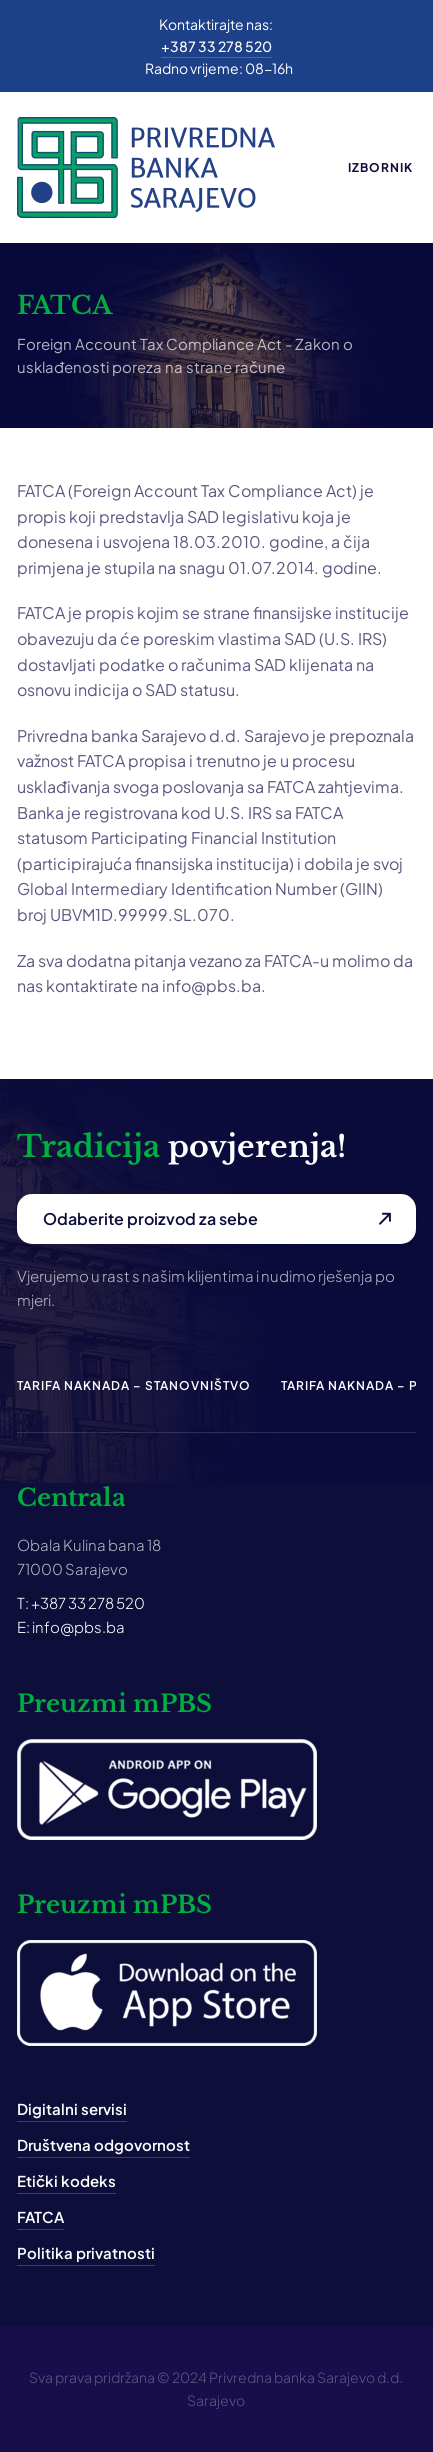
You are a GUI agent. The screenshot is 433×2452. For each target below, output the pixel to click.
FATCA (40, 2216)
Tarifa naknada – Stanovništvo (134, 1385)
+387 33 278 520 (216, 46)
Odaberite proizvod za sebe (150, 1218)
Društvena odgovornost (103, 2144)
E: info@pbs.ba (71, 1626)
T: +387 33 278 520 (81, 1602)
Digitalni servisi (72, 2108)
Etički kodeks (66, 2180)
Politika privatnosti (86, 2252)
